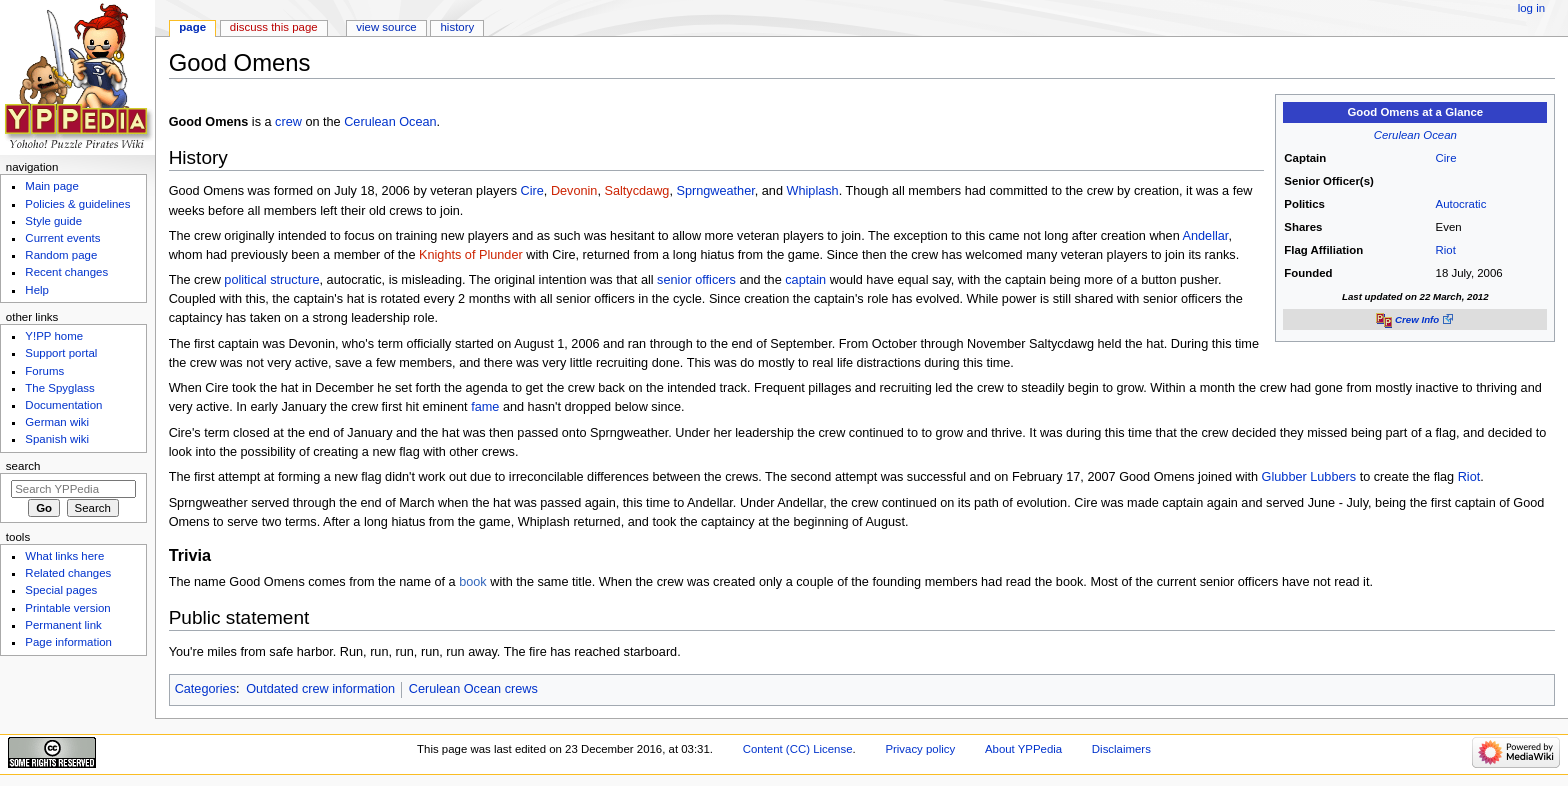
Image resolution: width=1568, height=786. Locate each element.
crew (288, 122)
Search (23, 466)
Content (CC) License (798, 749)
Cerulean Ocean (1415, 135)
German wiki (57, 422)
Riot (1446, 250)
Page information (68, 642)
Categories (205, 689)
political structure (271, 280)
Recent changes (66, 272)
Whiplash (813, 191)
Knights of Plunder (471, 255)
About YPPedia (1023, 749)
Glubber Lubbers (1309, 477)
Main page (52, 186)
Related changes (68, 573)
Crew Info (1417, 319)
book (473, 582)
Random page (61, 255)
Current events (62, 238)
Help (37, 290)
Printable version (67, 608)
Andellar (1206, 236)
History (458, 27)
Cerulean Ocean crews (473, 689)
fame (485, 407)
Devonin (574, 191)
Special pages (61, 590)
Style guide (53, 221)
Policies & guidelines (77, 204)
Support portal (61, 353)
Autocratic (1461, 204)
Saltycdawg (637, 191)
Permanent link (63, 625)
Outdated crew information (320, 689)
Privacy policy (920, 749)
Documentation (63, 405)
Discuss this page (274, 27)
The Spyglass (59, 388)
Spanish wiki (57, 439)
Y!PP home (54, 336)
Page (192, 27)
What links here (64, 556)
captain (805, 280)
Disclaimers (1121, 749)
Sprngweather (715, 191)
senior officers (696, 280)
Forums (44, 371)
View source (386, 27)
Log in (1531, 8)
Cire (1446, 158)
